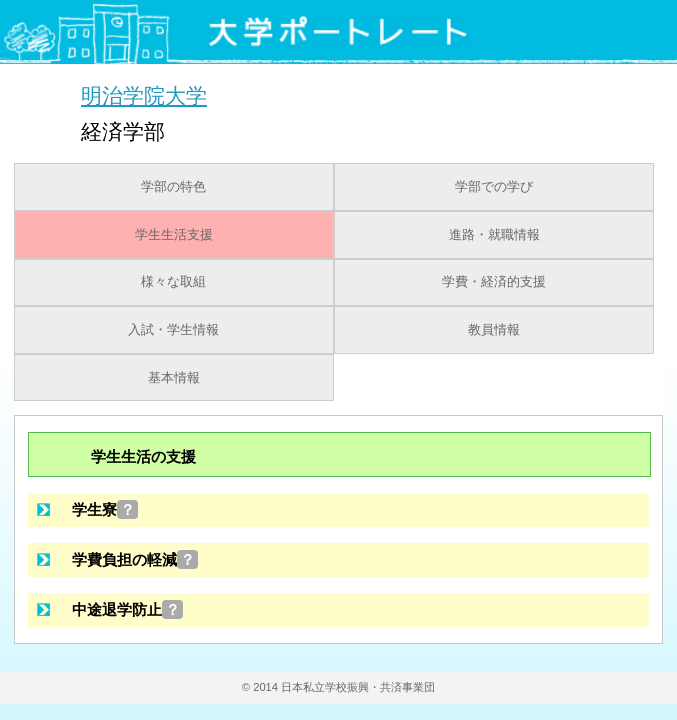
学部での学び (494, 187)
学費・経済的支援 (494, 282)
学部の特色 (173, 187)
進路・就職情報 (494, 235)
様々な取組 (173, 282)
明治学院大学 (144, 95)
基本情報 (174, 378)
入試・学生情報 (173, 330)
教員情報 (494, 330)
